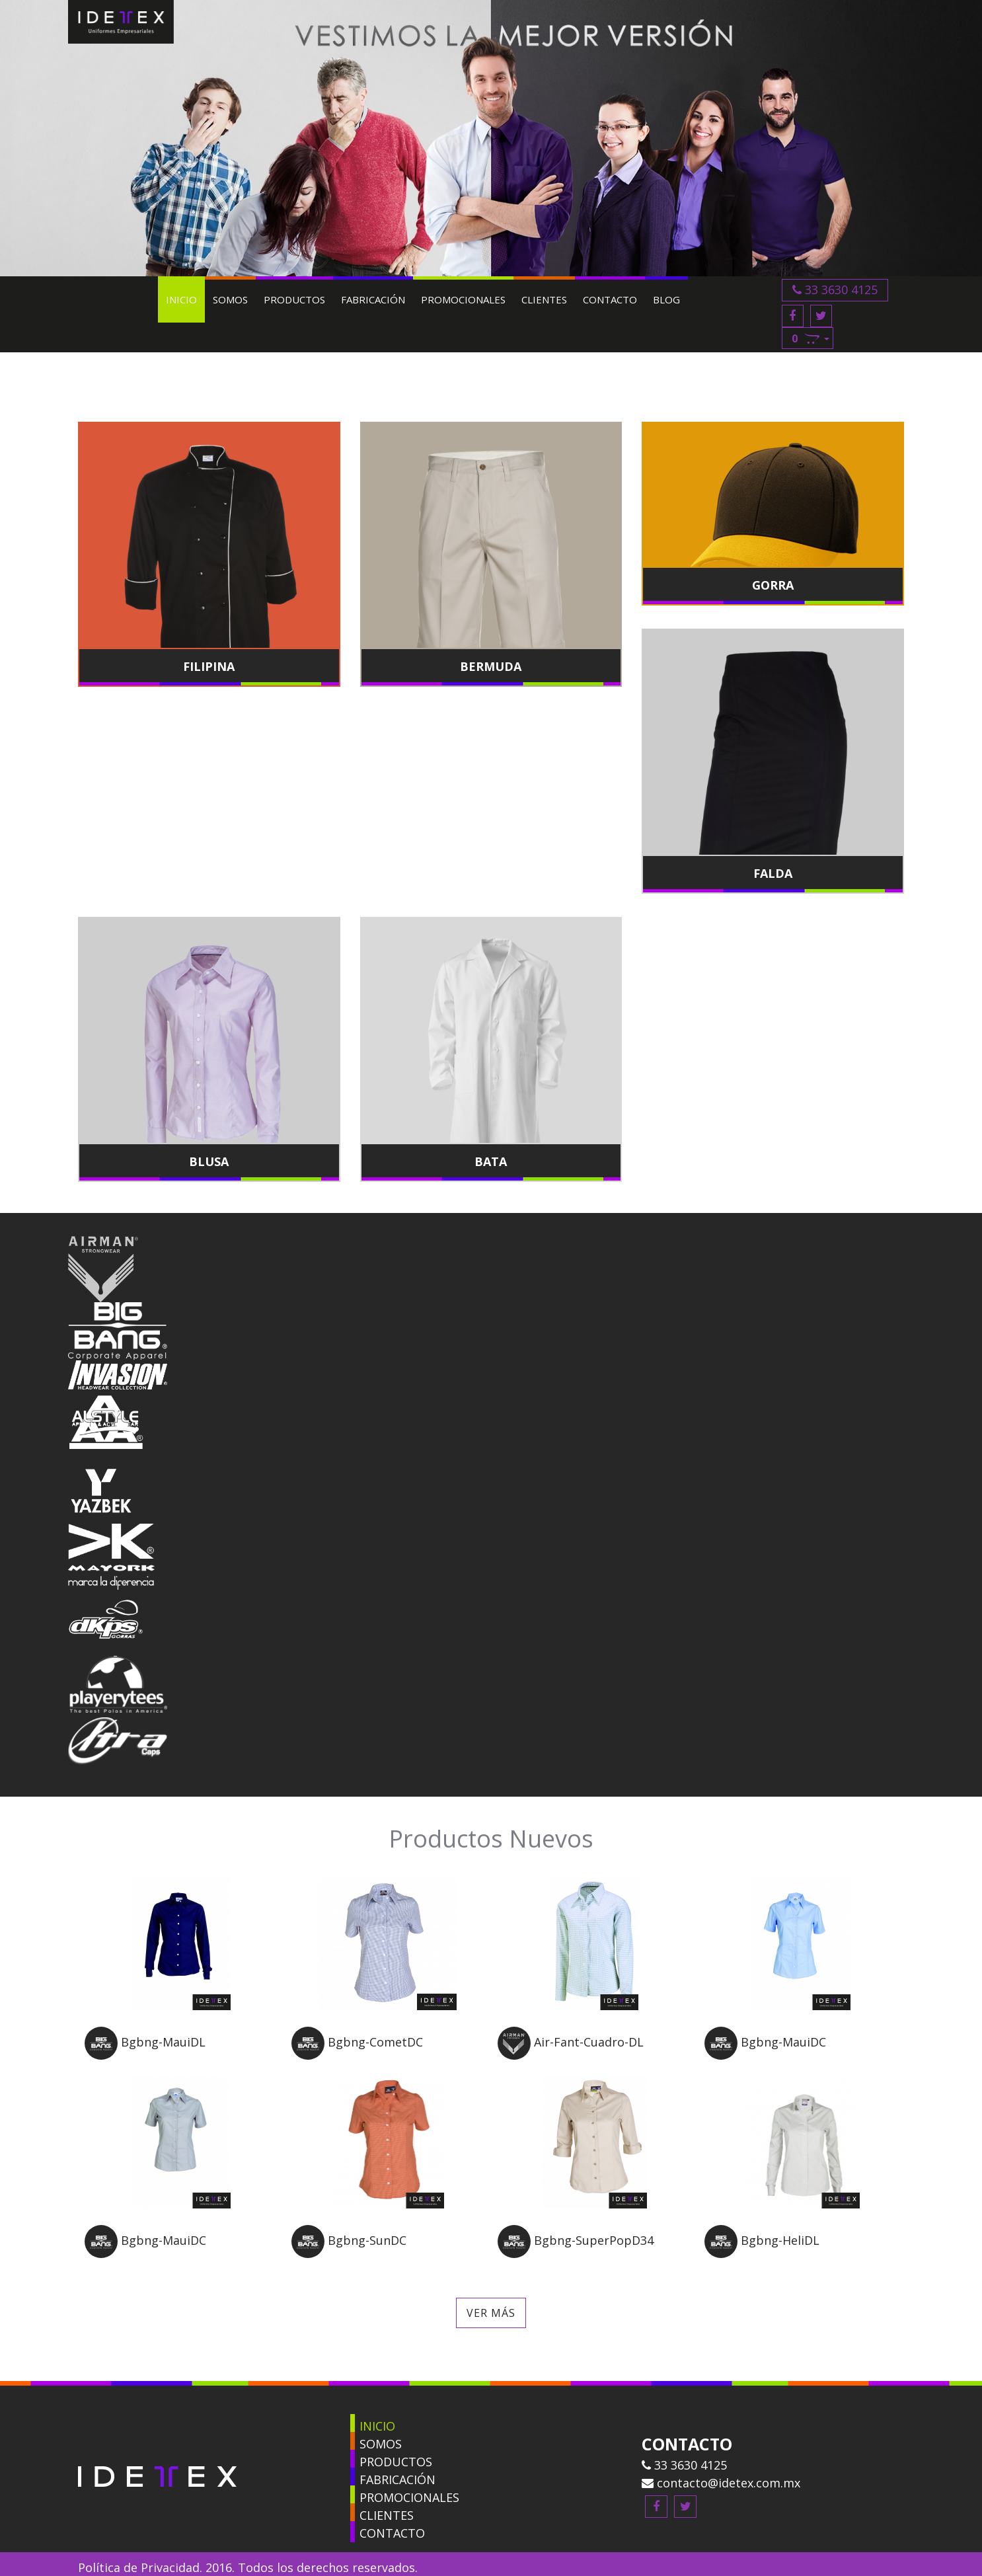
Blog (673, 299)
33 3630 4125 (850, 290)
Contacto (617, 299)
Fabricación (380, 299)
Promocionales (470, 299)
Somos (237, 299)
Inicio (188, 299)
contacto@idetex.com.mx (721, 2462)
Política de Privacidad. (140, 2546)
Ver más (491, 2291)
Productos (301, 299)
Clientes (551, 299)
